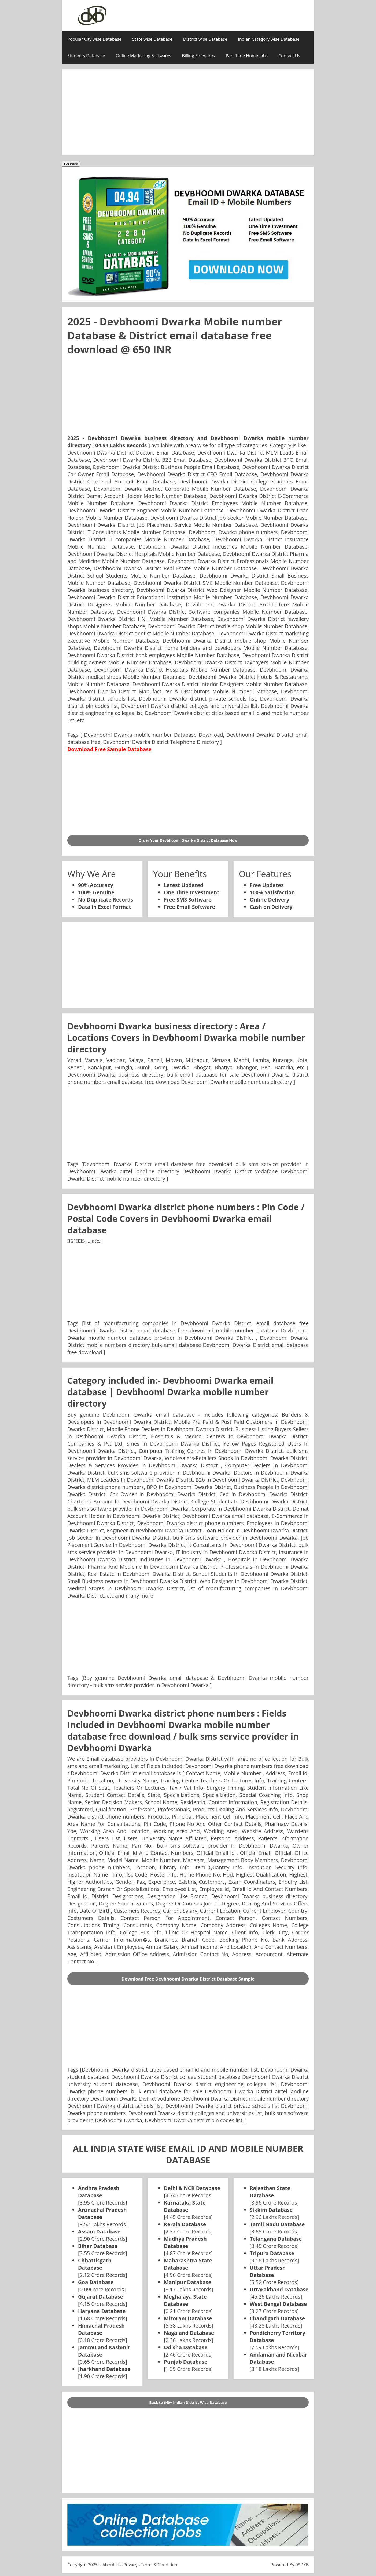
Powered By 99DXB (290, 2565)
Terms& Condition (159, 2565)
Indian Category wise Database (269, 39)
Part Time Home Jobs (247, 56)
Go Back (71, 164)
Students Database (86, 56)
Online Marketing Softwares (143, 56)
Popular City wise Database (94, 39)
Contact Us (289, 56)
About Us (111, 2565)
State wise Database (152, 39)
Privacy (130, 2565)
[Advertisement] (188, 112)
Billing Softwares (198, 56)
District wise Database (205, 39)
